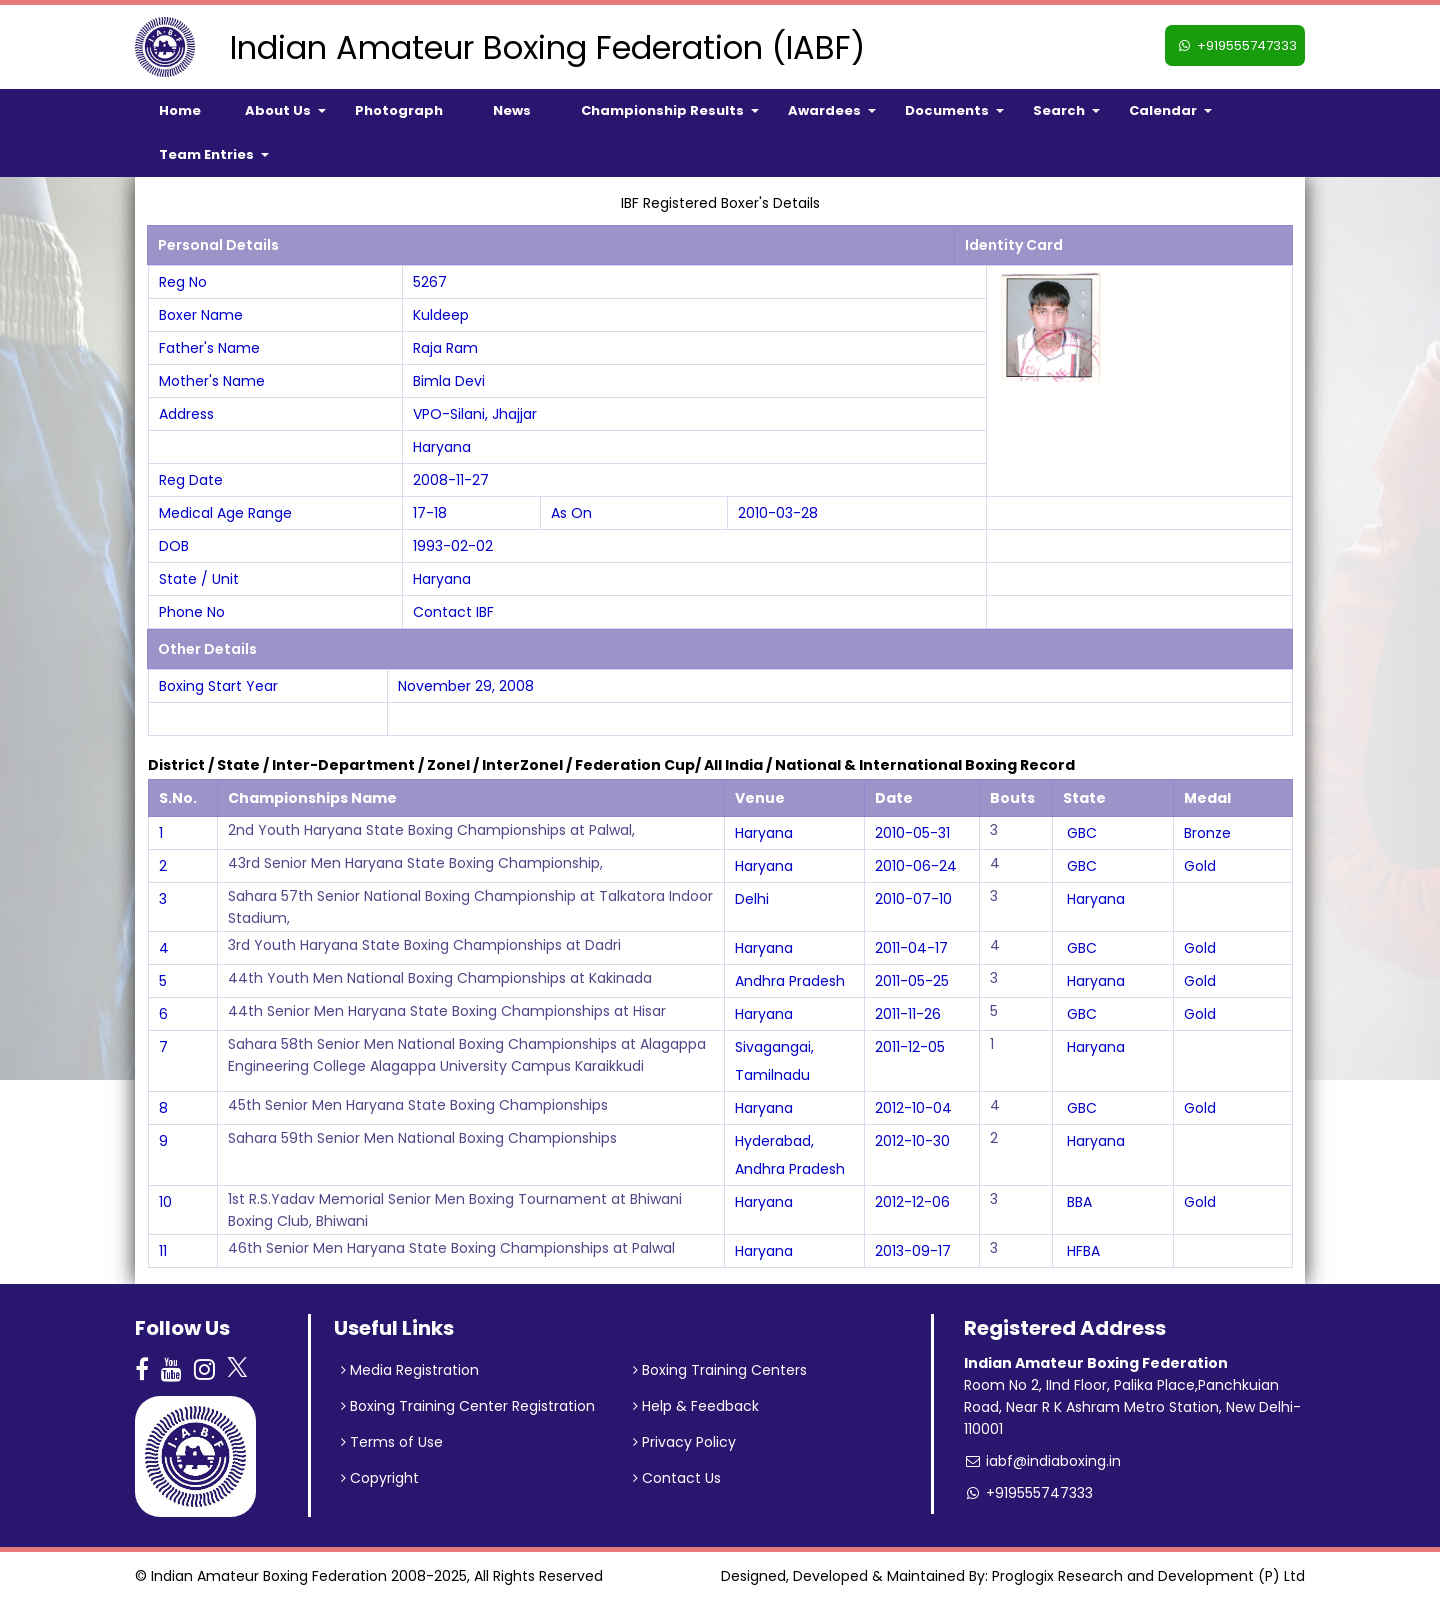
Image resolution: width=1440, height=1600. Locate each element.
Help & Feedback (696, 1406)
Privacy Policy (684, 1442)
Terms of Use (392, 1442)
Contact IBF (453, 612)
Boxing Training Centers (720, 1370)
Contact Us (677, 1478)
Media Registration (410, 1370)
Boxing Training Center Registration (468, 1406)
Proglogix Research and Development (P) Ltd (1148, 1576)
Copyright (380, 1478)
